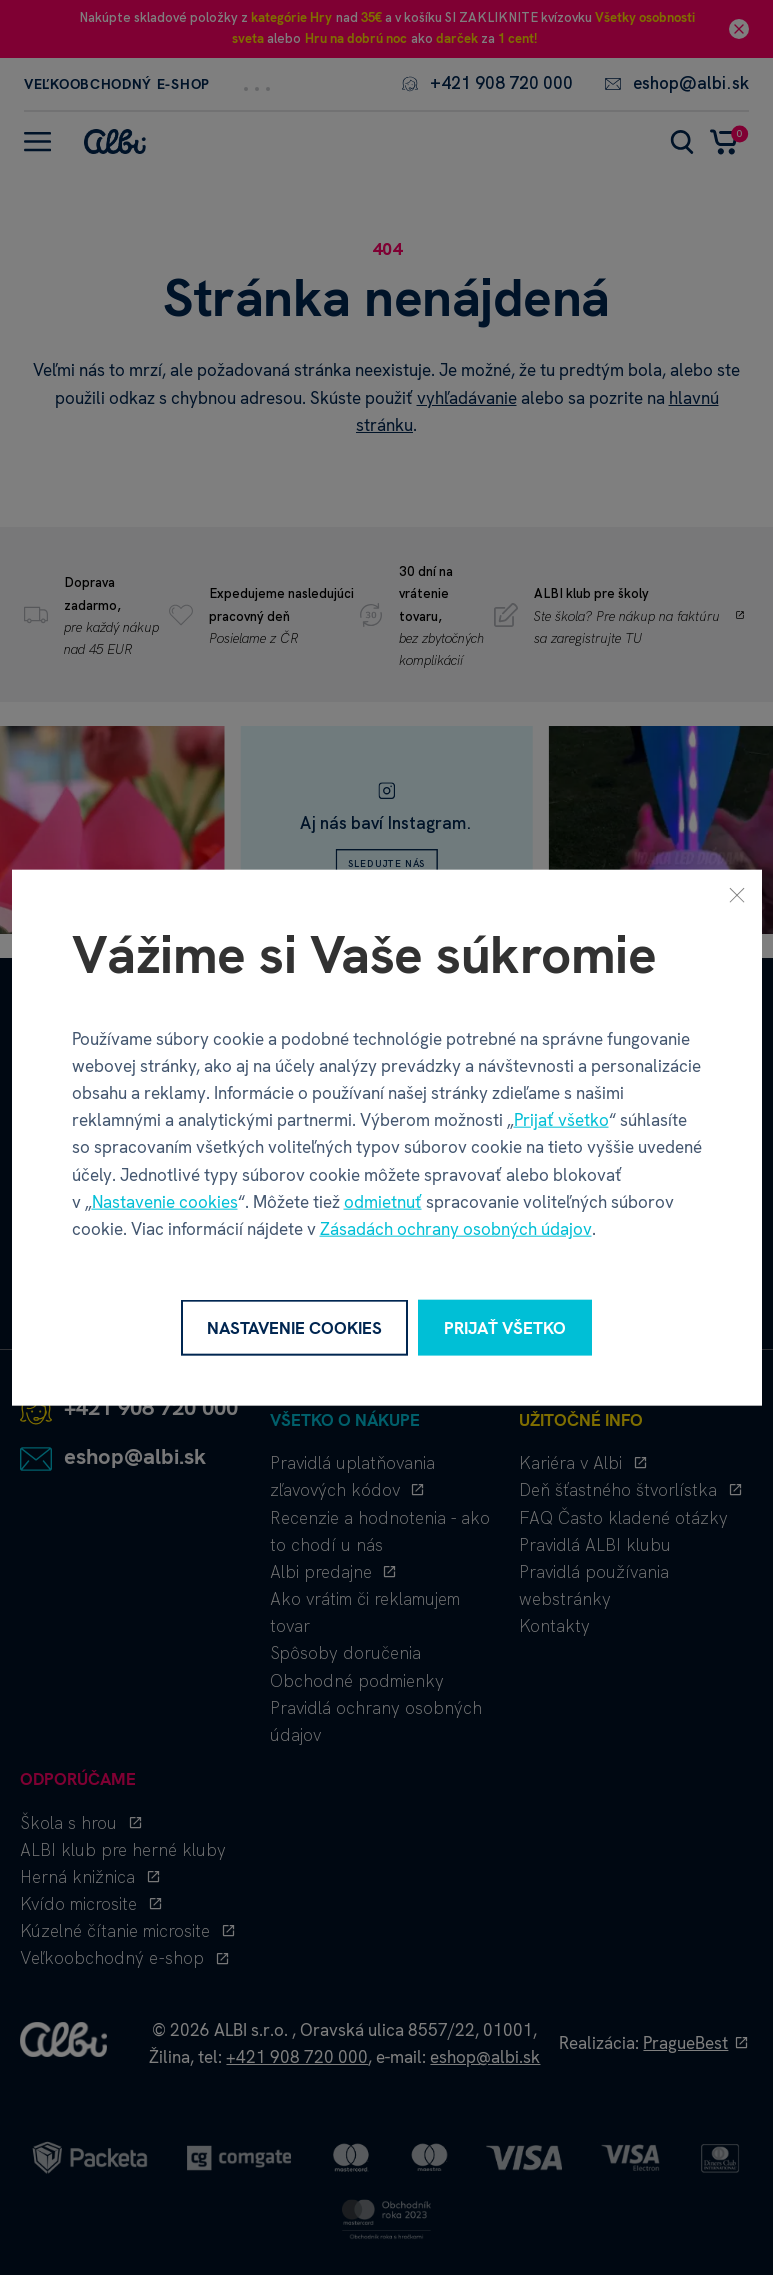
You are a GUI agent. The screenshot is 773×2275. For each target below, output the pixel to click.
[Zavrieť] (737, 894)
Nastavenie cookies (165, 1201)
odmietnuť (383, 1201)
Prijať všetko (561, 1120)
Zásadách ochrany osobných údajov (456, 1229)
